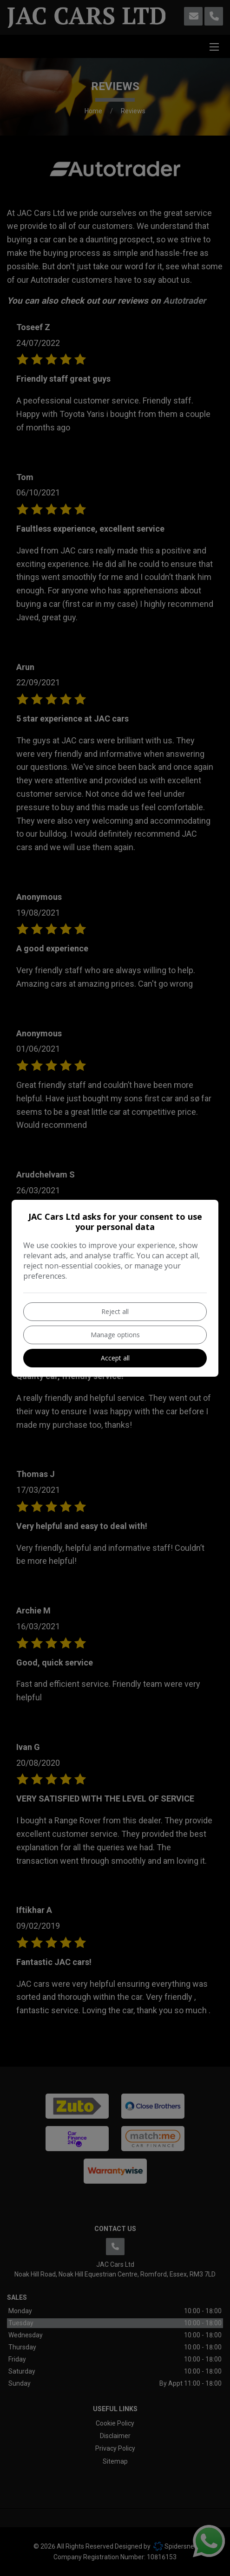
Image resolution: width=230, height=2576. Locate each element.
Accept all (115, 1357)
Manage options (115, 1334)
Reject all (115, 1311)
